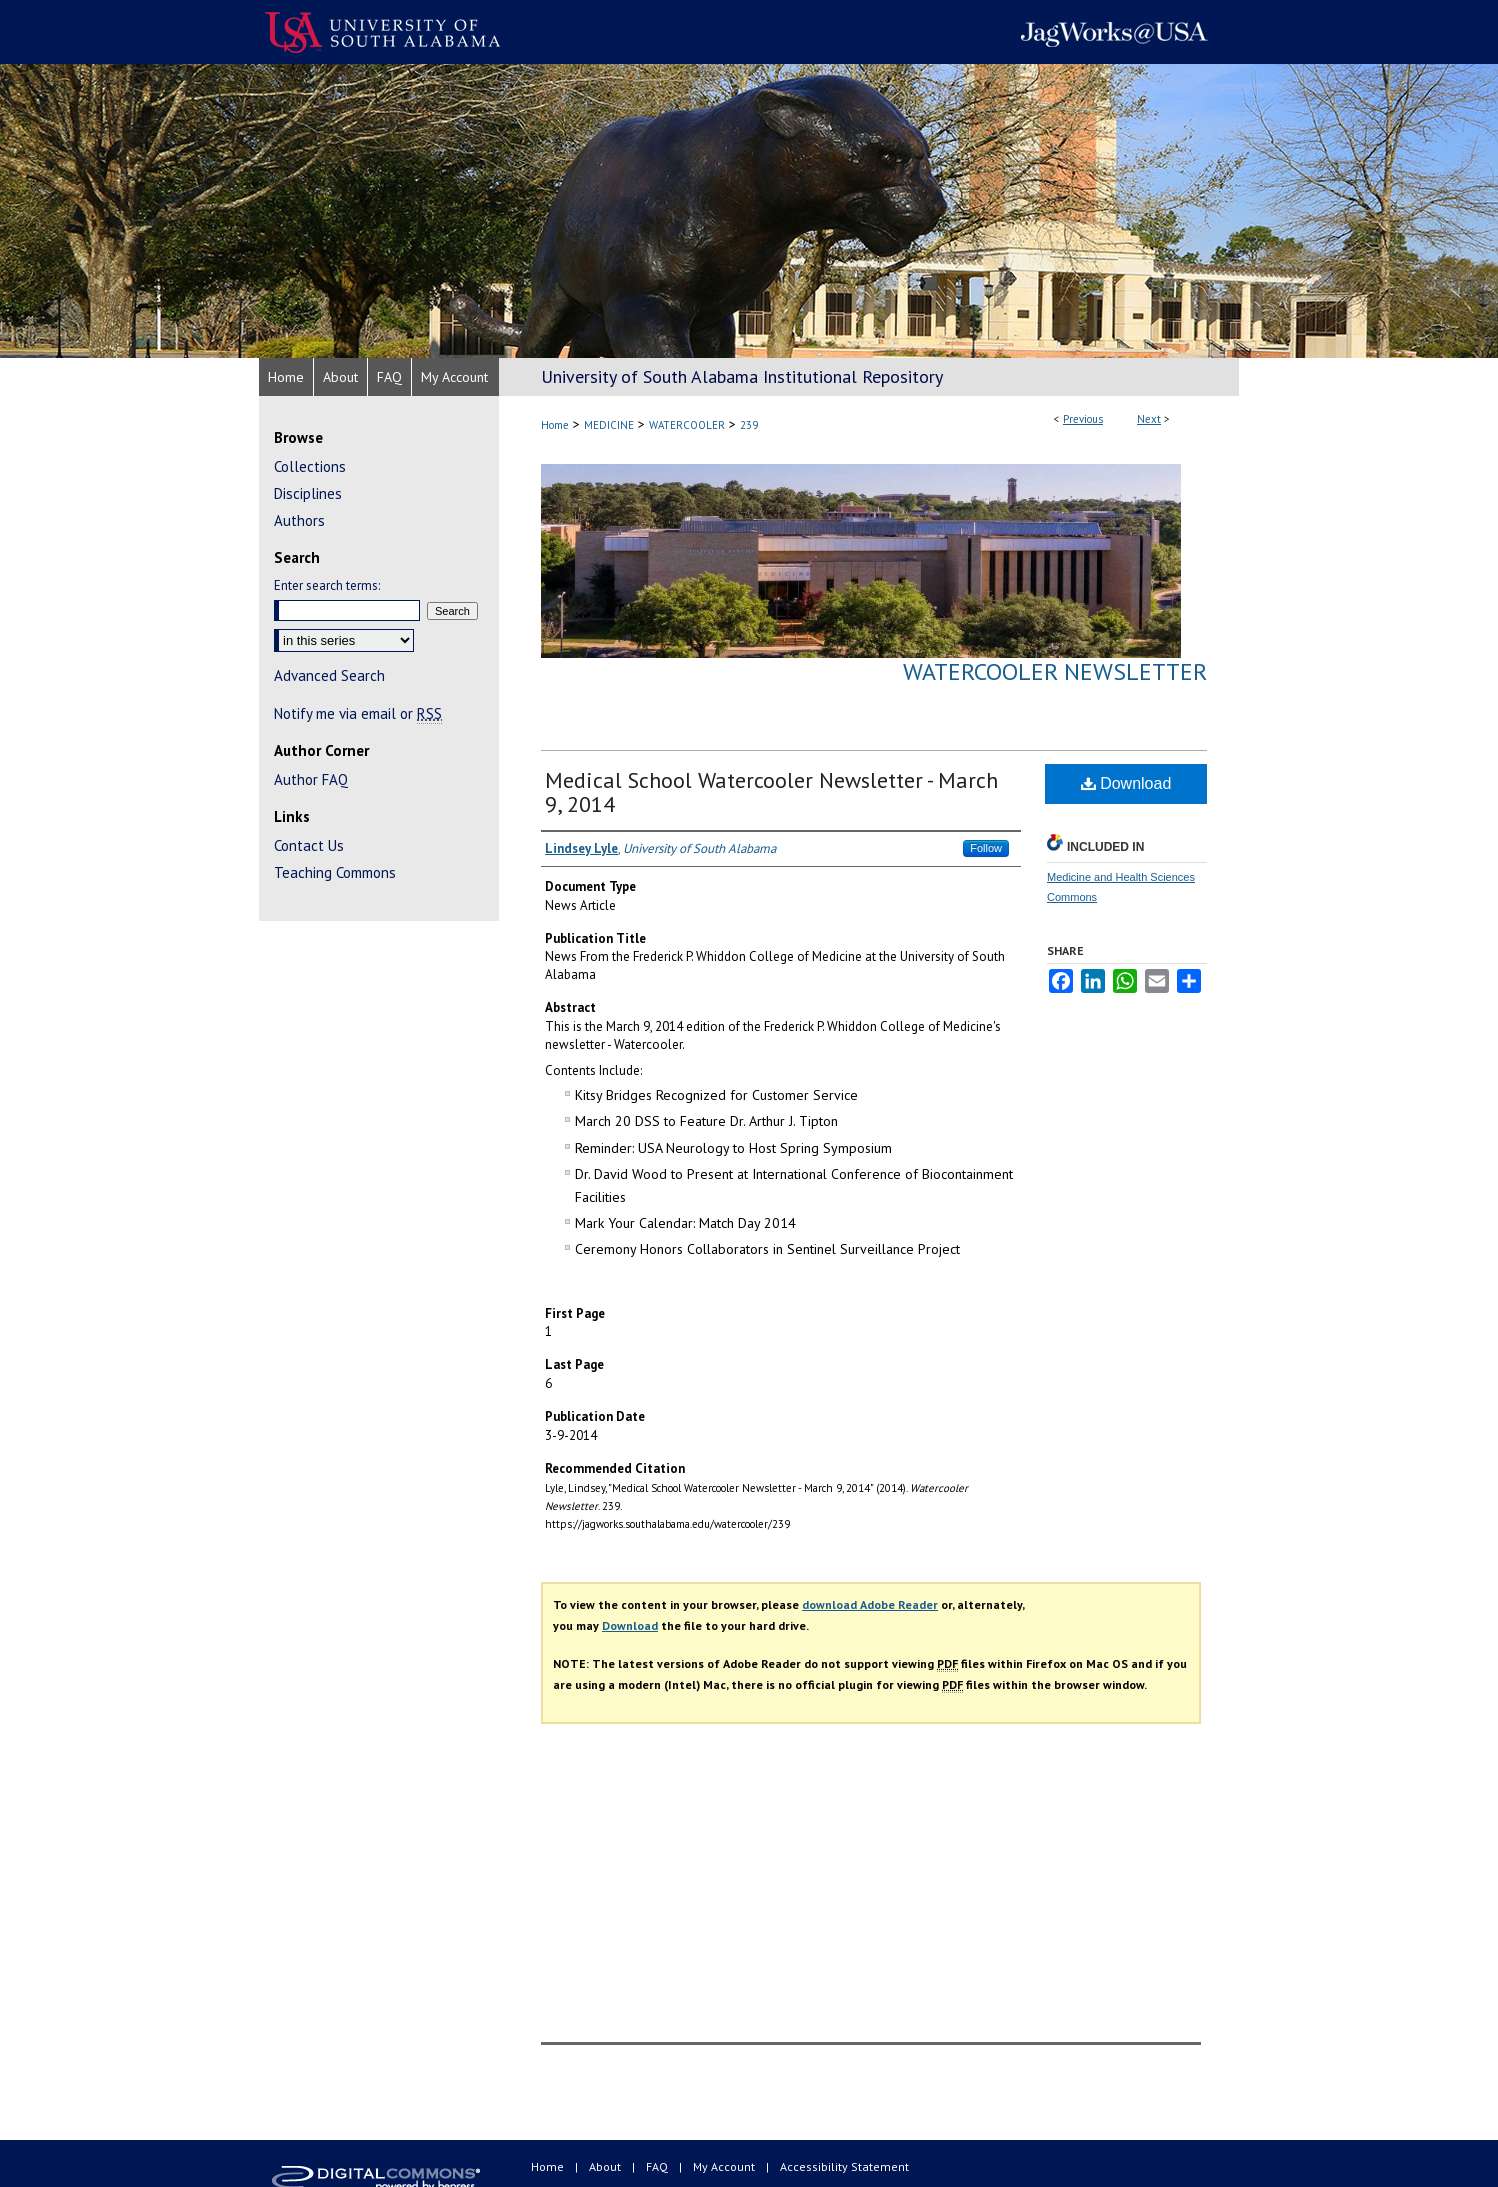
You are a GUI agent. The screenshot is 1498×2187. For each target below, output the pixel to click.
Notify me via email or (358, 713)
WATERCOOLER (687, 425)
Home (555, 425)
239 (749, 425)
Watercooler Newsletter (1055, 671)
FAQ (658, 2166)
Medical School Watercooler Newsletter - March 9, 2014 (771, 792)
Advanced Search (329, 675)
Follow (986, 848)
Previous (1083, 419)
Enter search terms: (327, 585)
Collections (310, 466)
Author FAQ (311, 779)
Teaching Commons (335, 872)
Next (1149, 419)
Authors (299, 520)
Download (1126, 783)
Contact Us (309, 845)
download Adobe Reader (870, 1604)
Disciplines (308, 493)
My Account (725, 2166)
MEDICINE (609, 425)
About (606, 2166)
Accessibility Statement (844, 2166)
